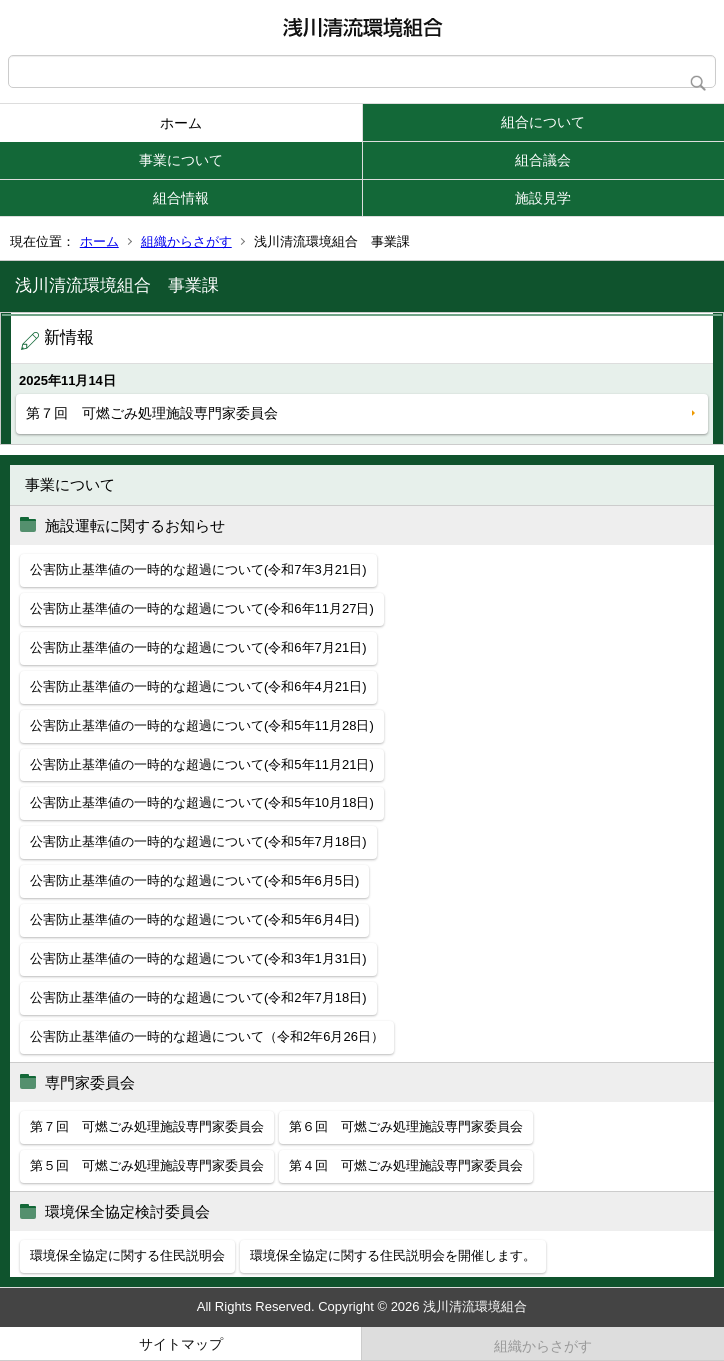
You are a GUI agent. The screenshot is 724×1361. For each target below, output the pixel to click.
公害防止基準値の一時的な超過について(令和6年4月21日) (198, 686)
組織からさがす (186, 241)
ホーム (181, 123)
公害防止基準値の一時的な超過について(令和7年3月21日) (198, 569)
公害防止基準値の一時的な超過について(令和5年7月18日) (198, 841)
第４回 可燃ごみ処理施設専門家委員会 (406, 1165)
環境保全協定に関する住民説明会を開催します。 (393, 1255)
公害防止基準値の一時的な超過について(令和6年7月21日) (198, 647)
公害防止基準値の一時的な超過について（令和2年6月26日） (207, 1036)
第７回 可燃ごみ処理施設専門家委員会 (152, 413)
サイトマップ (181, 1344)
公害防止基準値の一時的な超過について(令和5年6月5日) (194, 880)
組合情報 (181, 198)
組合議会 (543, 160)
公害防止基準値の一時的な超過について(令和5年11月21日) (202, 764)
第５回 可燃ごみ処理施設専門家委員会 (147, 1165)
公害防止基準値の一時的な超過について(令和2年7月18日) (198, 997)
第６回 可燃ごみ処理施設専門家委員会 (406, 1126)
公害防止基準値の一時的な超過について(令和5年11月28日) (202, 725)
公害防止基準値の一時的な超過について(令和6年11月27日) (202, 608)
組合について (543, 122)
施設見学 (543, 198)
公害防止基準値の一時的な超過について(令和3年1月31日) (198, 958)
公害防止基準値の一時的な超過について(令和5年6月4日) (194, 919)
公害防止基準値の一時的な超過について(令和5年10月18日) (202, 802)
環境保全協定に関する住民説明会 (127, 1255)
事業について (181, 160)
